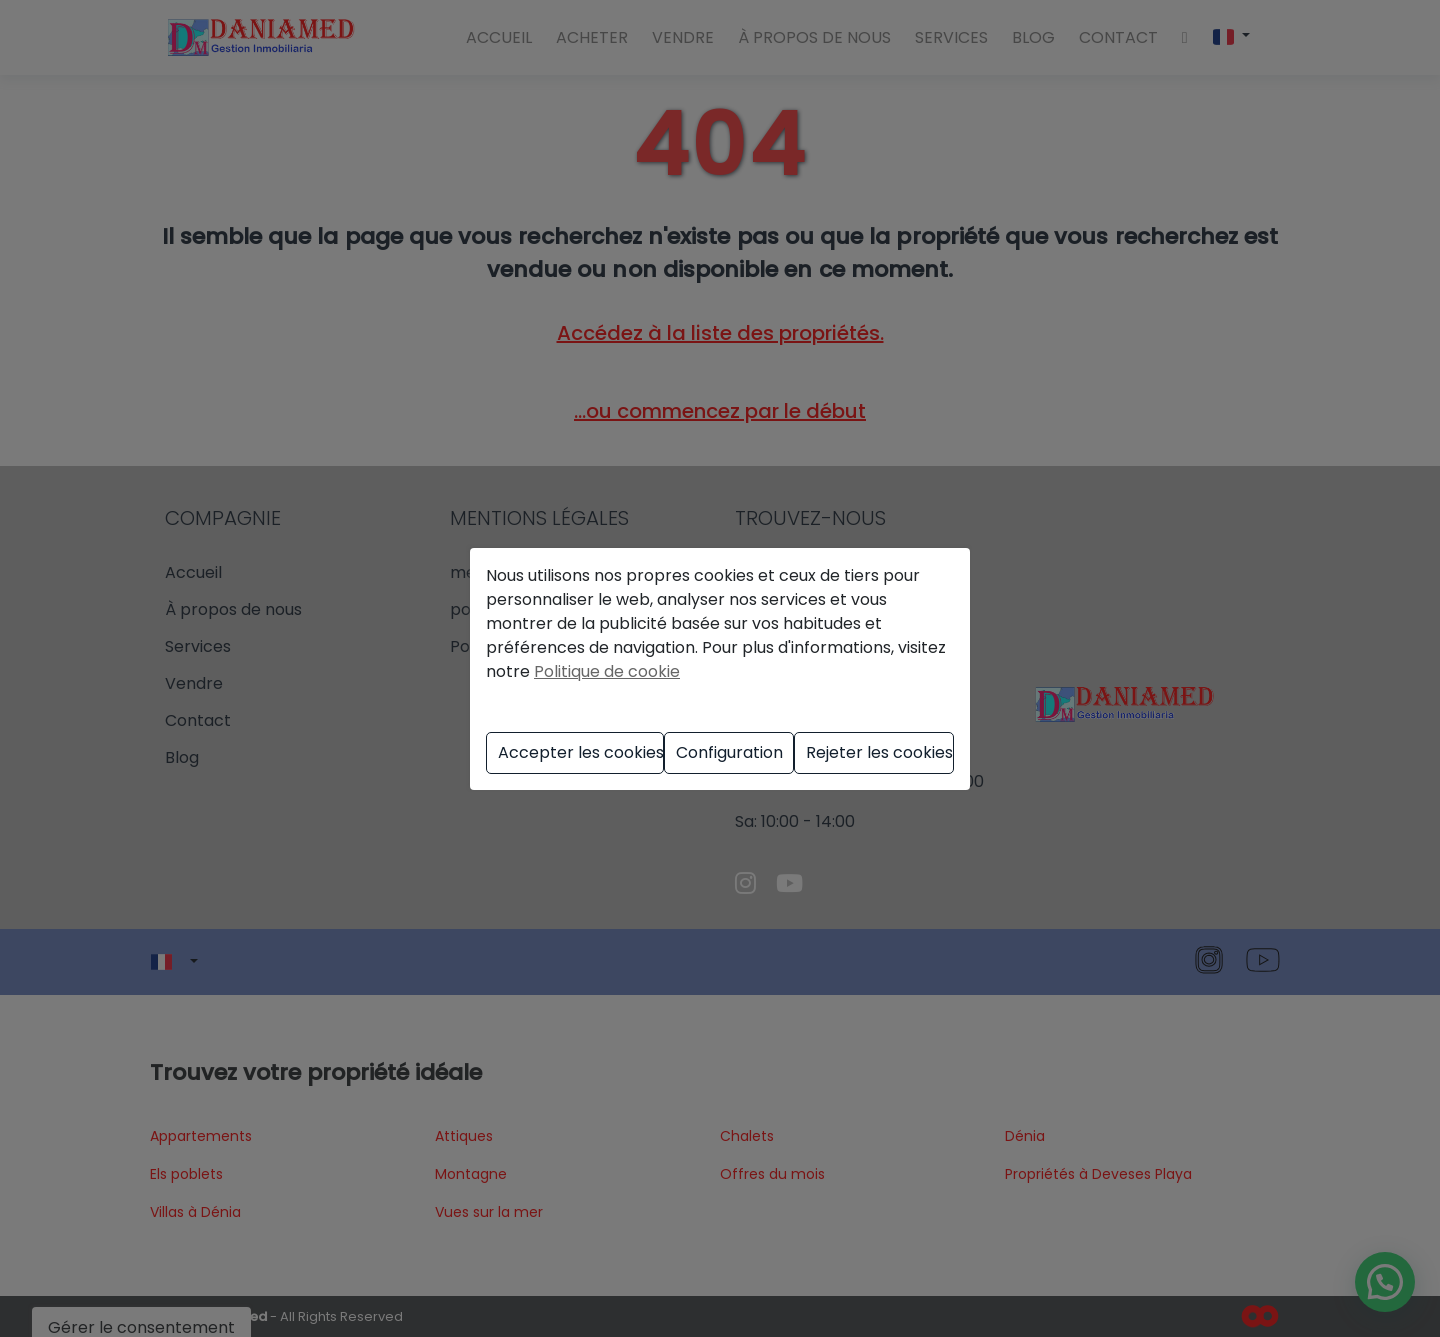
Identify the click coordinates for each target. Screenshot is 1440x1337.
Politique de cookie (607, 671)
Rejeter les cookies (879, 752)
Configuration (729, 752)
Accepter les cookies (581, 752)
